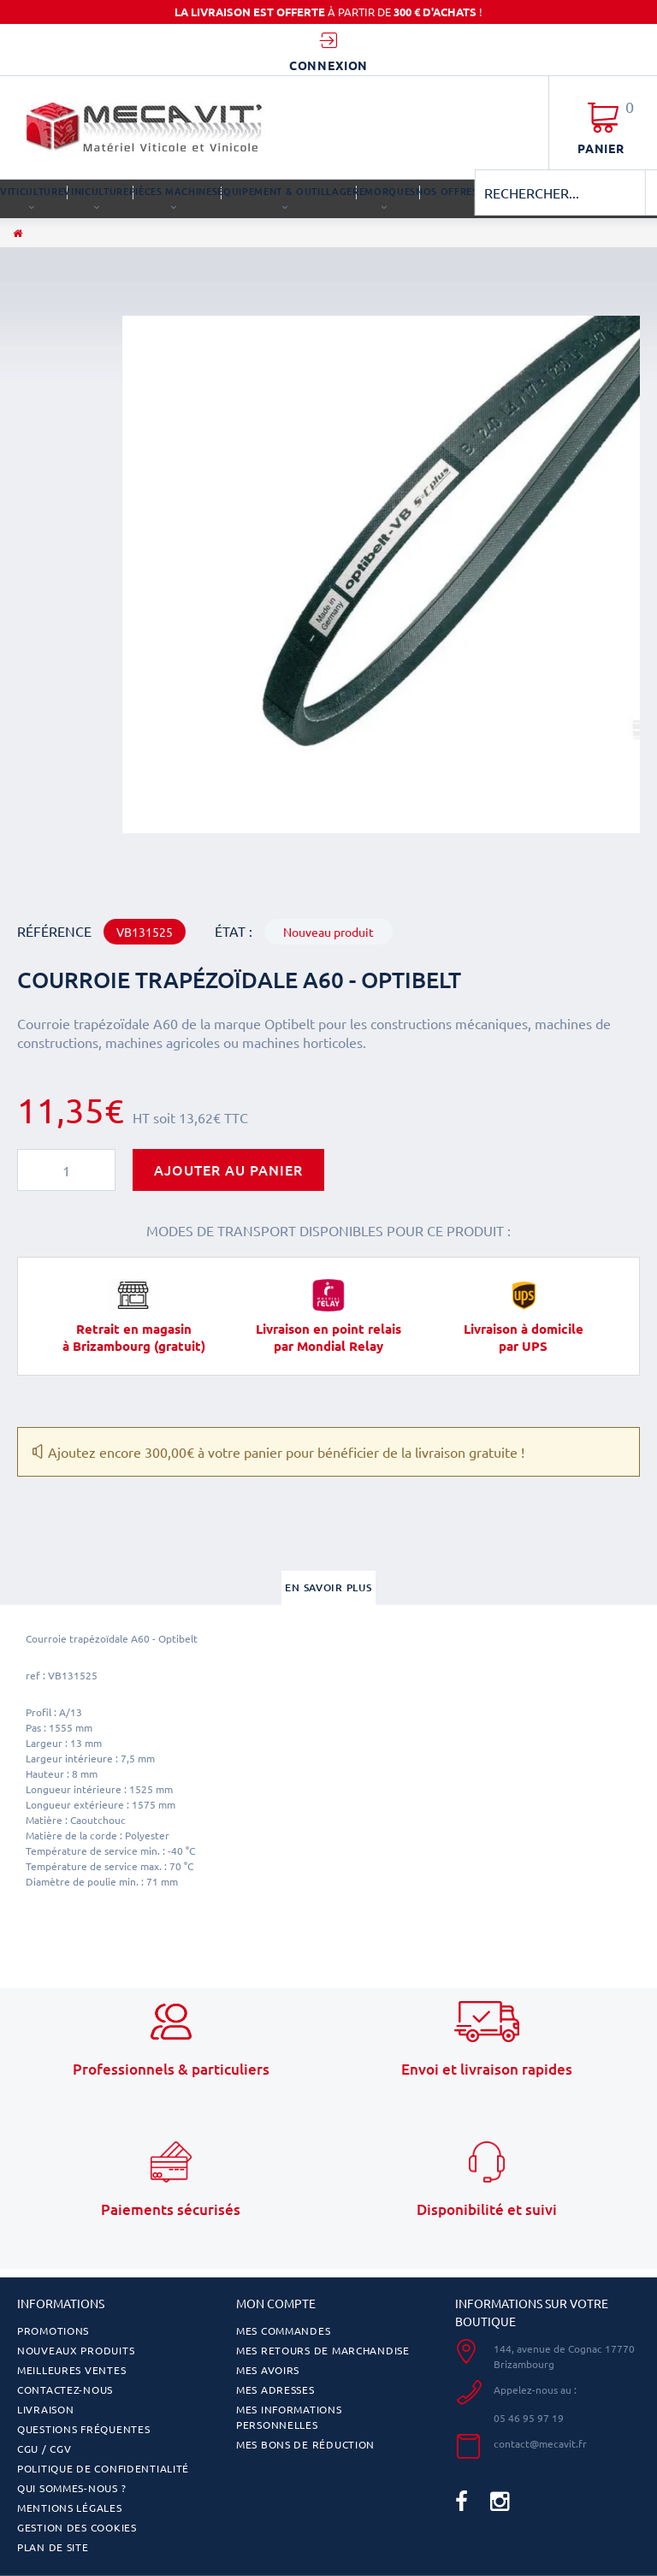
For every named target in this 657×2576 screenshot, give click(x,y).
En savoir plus (328, 1587)
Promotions (53, 2330)
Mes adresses (275, 2389)
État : (233, 930)
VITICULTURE (31, 191)
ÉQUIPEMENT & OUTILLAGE (284, 191)
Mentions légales (69, 2507)
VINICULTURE (95, 191)
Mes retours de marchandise (323, 2350)
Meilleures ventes (71, 2370)
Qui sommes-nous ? (71, 2488)
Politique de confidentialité (103, 2468)
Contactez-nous (65, 2389)
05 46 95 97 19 (529, 2418)
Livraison (45, 2409)
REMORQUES (384, 191)
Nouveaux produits (75, 2350)
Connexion (329, 65)
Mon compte (276, 2303)
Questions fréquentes (83, 2429)
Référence (54, 930)
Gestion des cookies (77, 2527)
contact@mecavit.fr (540, 2443)
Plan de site (53, 2547)
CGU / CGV (44, 2448)
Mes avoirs (267, 2370)
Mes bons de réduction (305, 2444)
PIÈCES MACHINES (173, 191)
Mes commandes (283, 2330)
